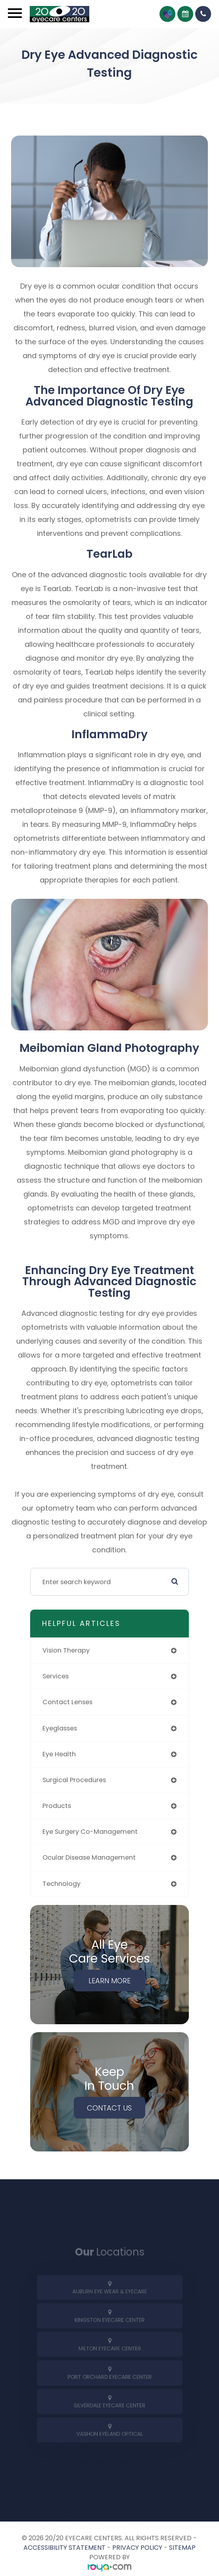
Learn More (109, 1980)
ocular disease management (89, 1857)
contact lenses (67, 1702)
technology (61, 1883)
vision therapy (66, 1650)
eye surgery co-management (90, 1831)
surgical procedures (74, 1780)
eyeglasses (59, 1728)
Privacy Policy (137, 2547)
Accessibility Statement (64, 2547)
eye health (59, 1754)
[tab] (109, 2294)
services (55, 1676)
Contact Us (109, 2107)
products (56, 1805)
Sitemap (182, 2547)
